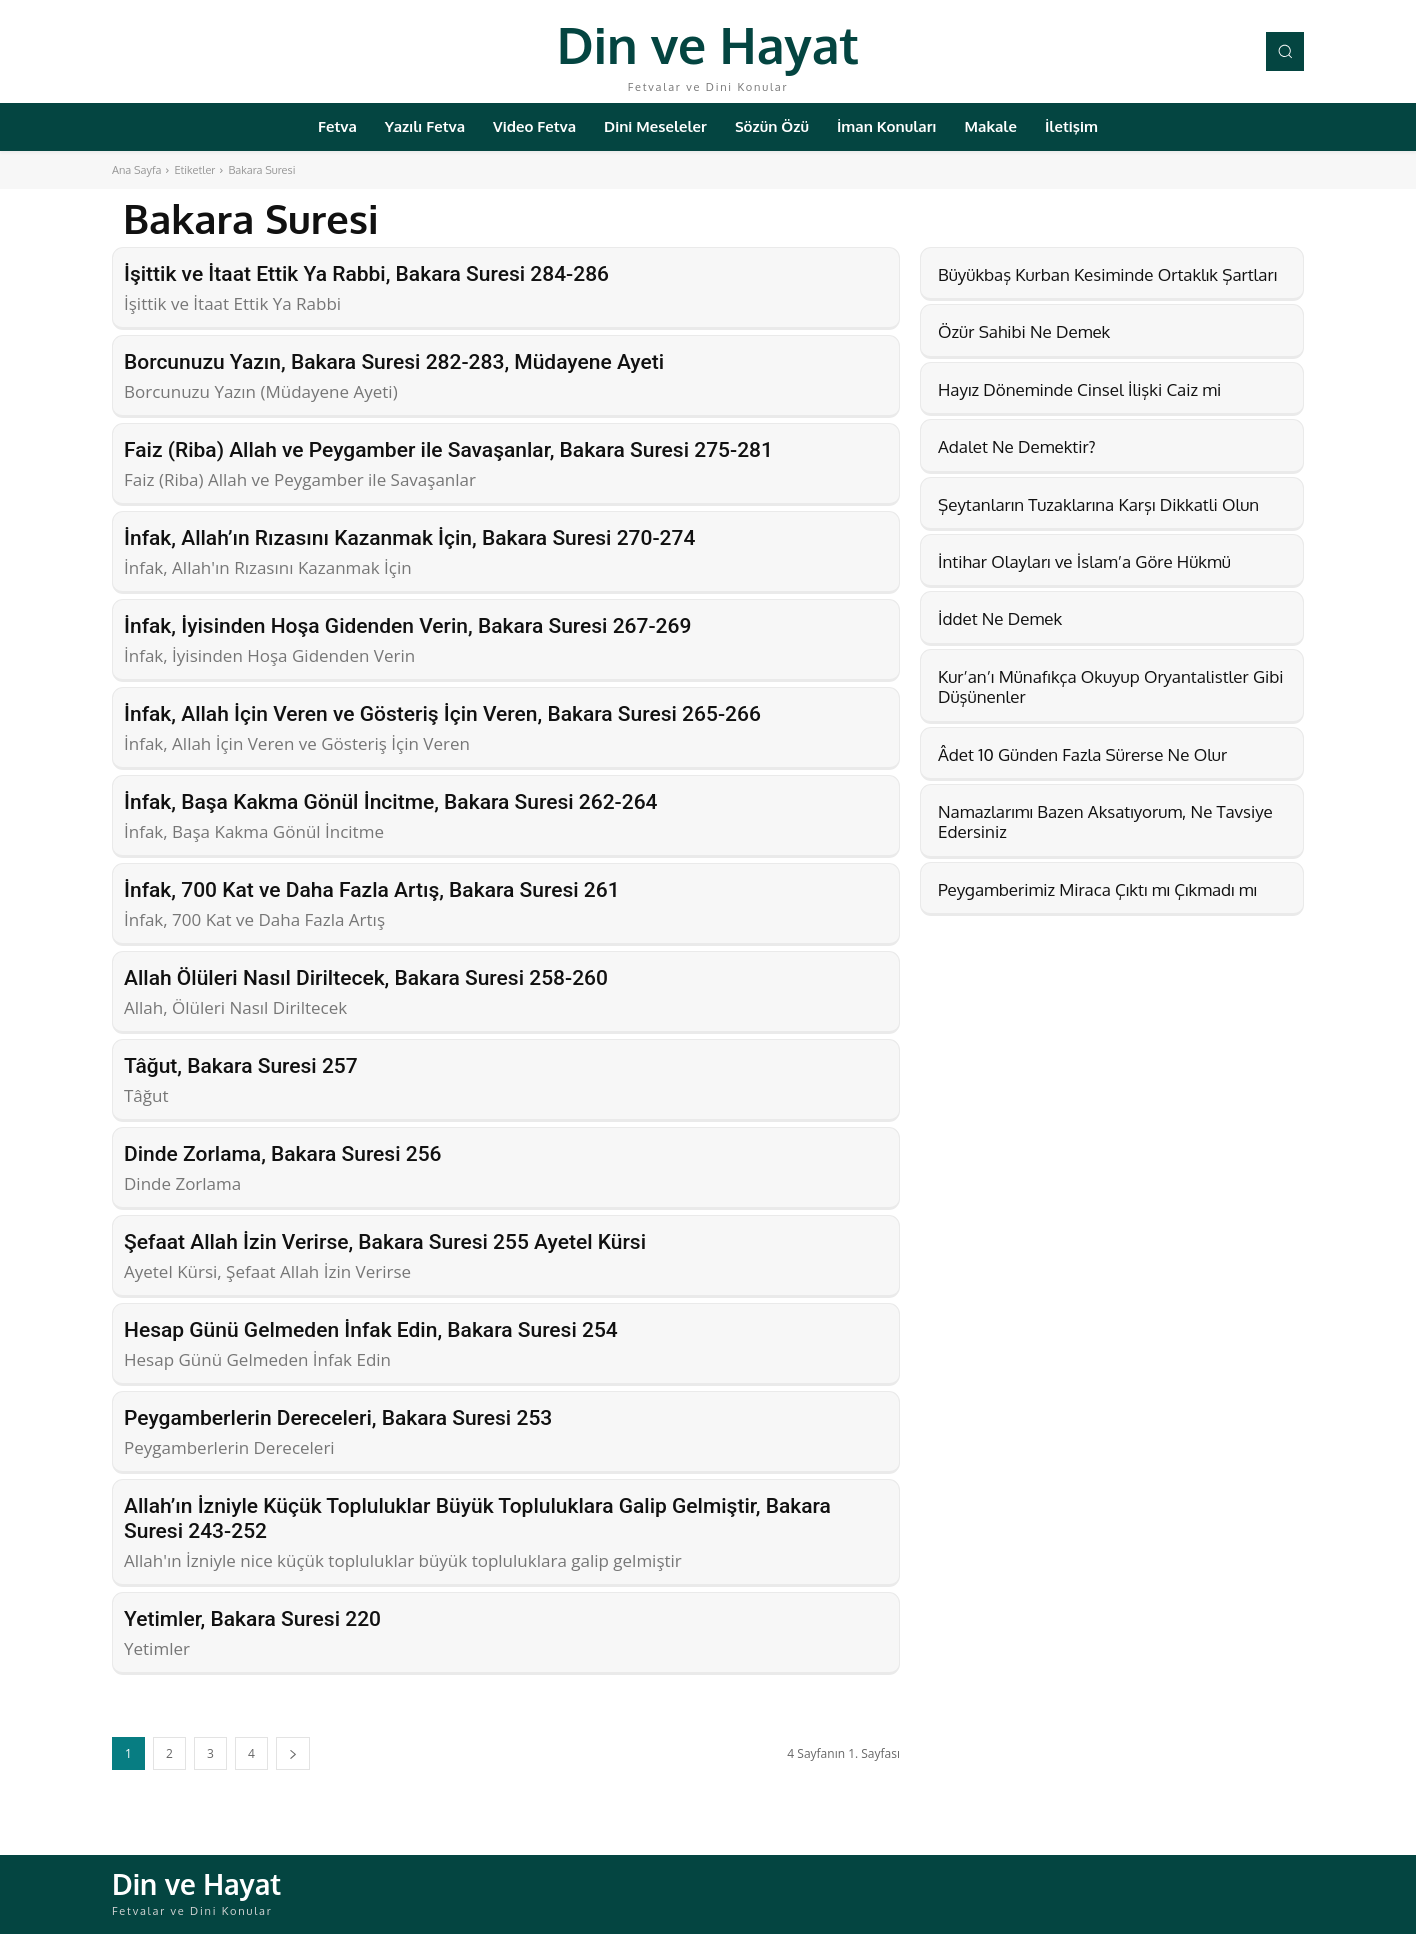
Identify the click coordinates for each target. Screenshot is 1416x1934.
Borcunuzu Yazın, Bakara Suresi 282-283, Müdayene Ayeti (394, 362)
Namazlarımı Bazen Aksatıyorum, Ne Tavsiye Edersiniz (1105, 821)
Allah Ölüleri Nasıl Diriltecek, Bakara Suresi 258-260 (366, 978)
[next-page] (293, 1753)
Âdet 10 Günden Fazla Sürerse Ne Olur (1082, 754)
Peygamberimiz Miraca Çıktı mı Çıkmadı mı (1097, 889)
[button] (1285, 51)
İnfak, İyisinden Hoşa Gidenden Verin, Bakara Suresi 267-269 (407, 626)
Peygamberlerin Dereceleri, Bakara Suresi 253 (338, 1418)
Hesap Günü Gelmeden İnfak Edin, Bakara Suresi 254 (371, 1330)
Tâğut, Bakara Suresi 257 (241, 1066)
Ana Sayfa (136, 170)
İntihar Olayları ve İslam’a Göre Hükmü (1084, 561)
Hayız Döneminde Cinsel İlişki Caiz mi (1079, 389)
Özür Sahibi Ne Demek (1024, 331)
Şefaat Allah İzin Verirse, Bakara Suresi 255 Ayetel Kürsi (385, 1242)
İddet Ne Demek (1000, 618)
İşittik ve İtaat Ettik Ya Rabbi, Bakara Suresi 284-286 (366, 274)
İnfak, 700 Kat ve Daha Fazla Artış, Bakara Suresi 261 (372, 890)
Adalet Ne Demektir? (1017, 446)
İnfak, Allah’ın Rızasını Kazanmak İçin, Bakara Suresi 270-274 (409, 538)
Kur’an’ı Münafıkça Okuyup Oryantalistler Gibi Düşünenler (1111, 686)
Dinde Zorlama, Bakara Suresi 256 (283, 1154)
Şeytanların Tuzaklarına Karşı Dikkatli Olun (1098, 504)
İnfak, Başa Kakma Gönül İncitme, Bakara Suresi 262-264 (391, 802)
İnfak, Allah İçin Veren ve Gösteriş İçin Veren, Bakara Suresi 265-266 (442, 714)
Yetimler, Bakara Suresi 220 (252, 1619)
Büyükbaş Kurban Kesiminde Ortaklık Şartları (1107, 274)
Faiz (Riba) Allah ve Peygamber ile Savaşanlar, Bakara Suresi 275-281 (448, 450)
